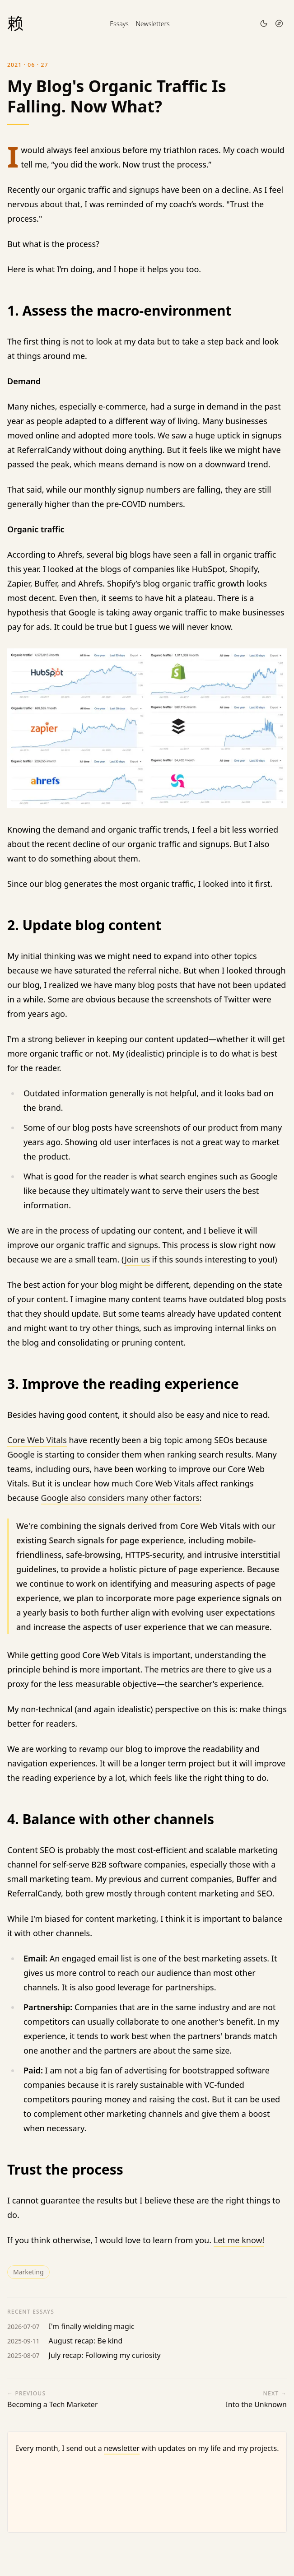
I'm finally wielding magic (92, 2326)
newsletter (122, 2448)
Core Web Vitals (37, 1440)
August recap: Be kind (86, 2341)
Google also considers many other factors (120, 1497)
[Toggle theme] (263, 23)
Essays (119, 23)
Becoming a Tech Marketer (52, 2404)
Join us (137, 1259)
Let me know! (239, 2240)
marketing (28, 2272)
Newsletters (153, 23)
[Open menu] (279, 23)
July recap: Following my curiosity (105, 2355)
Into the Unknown (256, 2404)
